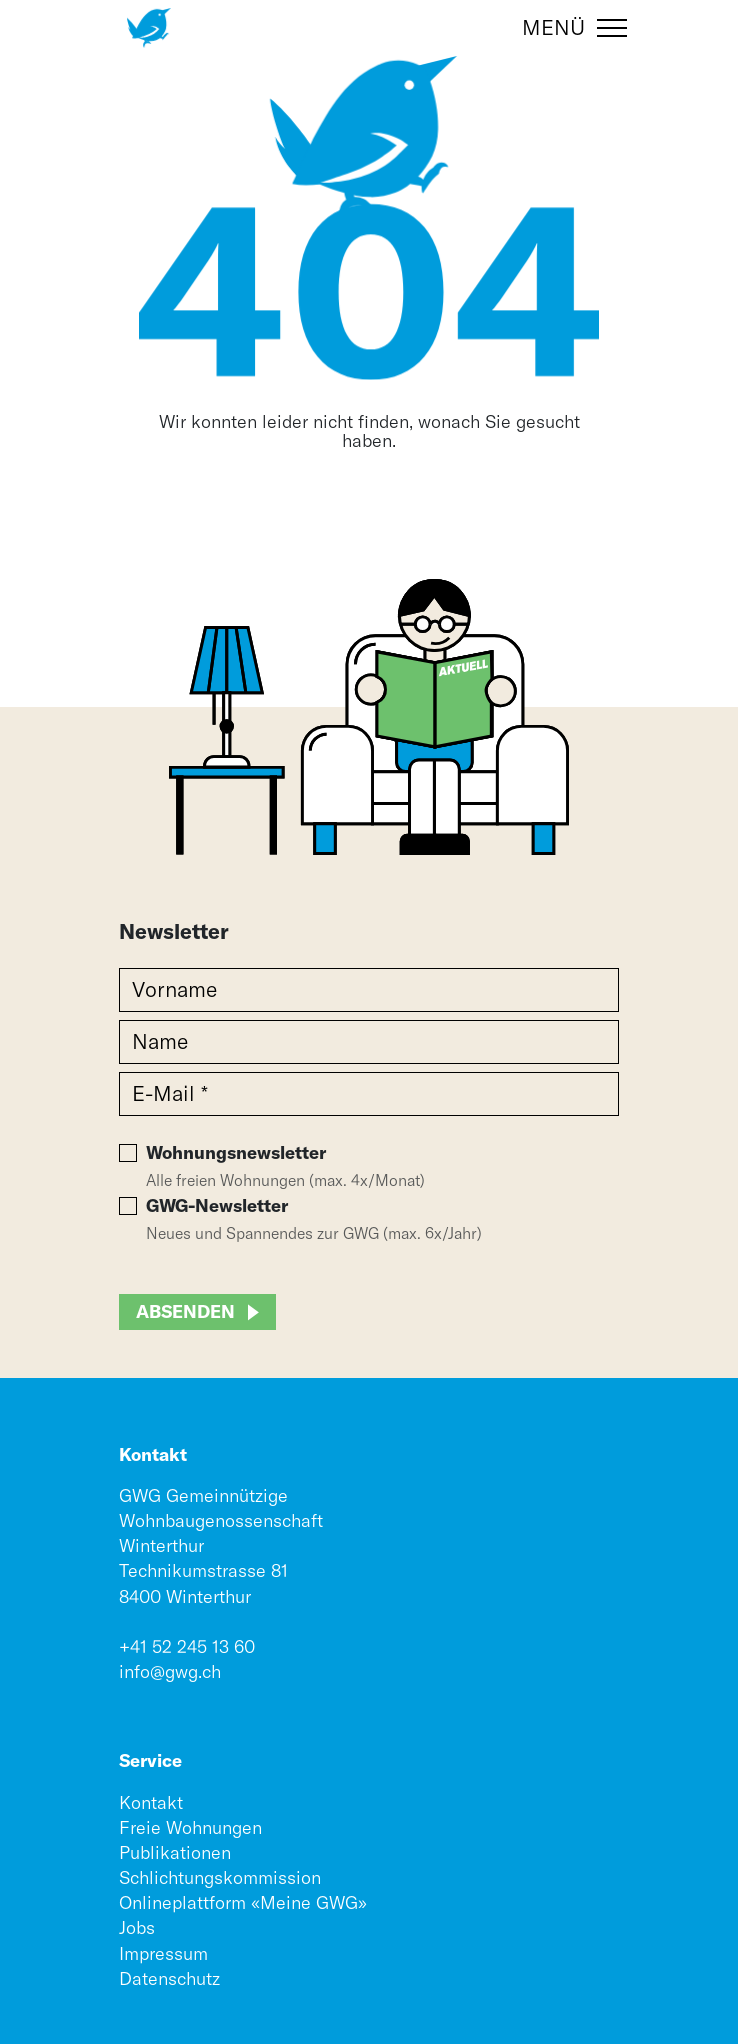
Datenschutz (169, 1978)
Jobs (137, 1927)
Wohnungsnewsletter (236, 1152)
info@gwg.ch (170, 1671)
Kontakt (151, 1802)
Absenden (185, 1311)
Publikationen (175, 1852)
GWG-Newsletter (217, 1205)
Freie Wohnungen (190, 1827)
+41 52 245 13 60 (187, 1646)
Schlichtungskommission (220, 1877)
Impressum (163, 1953)
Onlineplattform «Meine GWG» (243, 1902)
